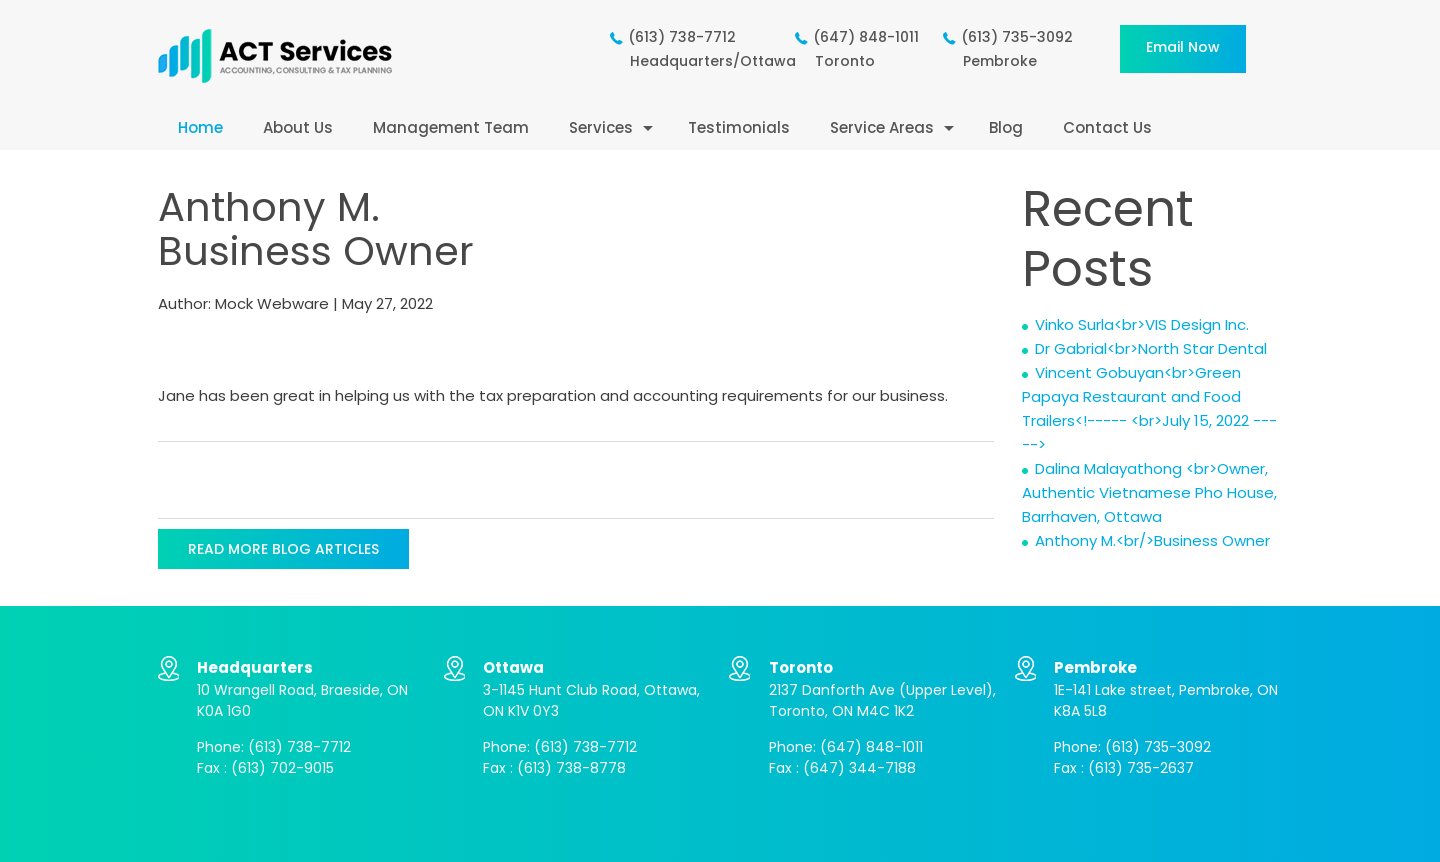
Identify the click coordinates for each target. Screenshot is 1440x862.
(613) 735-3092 (1158, 747)
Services (601, 127)
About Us (298, 127)
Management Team (451, 127)
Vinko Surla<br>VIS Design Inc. (1142, 324)
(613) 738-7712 (299, 747)
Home (200, 127)
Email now (1183, 47)
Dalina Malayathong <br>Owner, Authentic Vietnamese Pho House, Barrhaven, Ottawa (1149, 492)
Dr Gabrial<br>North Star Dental (1151, 348)
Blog (1006, 127)
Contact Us (1107, 127)
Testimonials (739, 127)
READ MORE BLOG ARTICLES (283, 549)
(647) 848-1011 (871, 747)
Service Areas (882, 127)
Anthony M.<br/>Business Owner (1152, 540)
